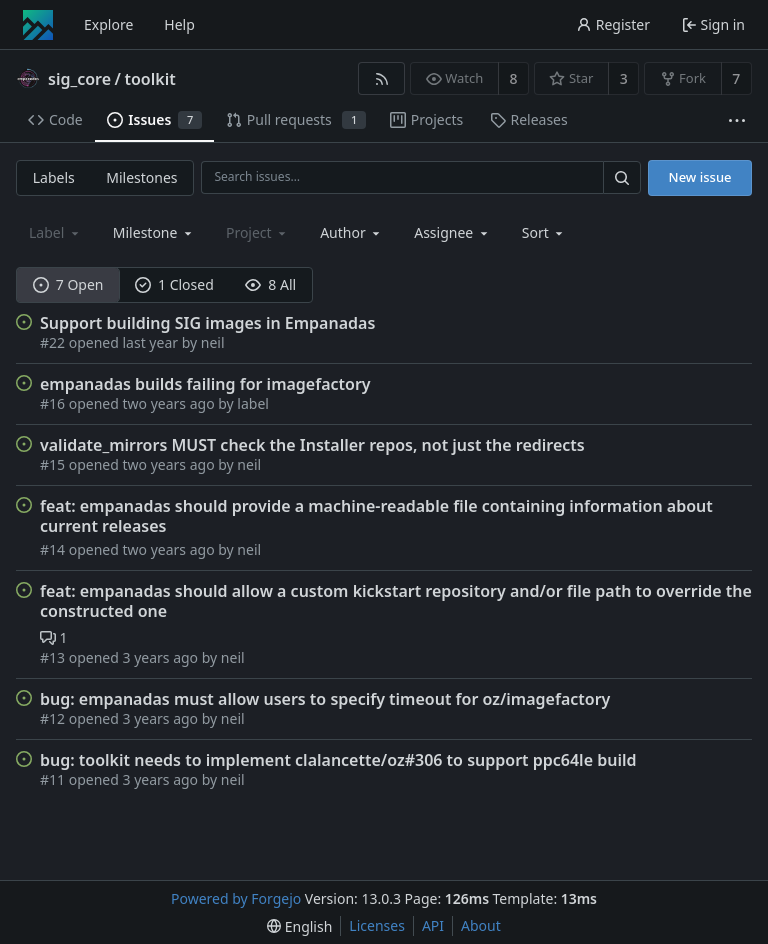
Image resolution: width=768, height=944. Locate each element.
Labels (54, 177)
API (433, 925)
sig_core (79, 79)
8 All (270, 284)
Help (179, 24)
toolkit (149, 79)
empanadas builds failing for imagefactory (205, 384)
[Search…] (622, 177)
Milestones (141, 177)
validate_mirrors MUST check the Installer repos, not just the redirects (312, 445)
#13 (54, 657)
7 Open (68, 284)
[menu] (544, 232)
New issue (700, 177)
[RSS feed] (381, 78)
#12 (54, 718)
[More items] (737, 120)
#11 (54, 779)
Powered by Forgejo (236, 898)
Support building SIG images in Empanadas (207, 323)
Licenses (377, 925)
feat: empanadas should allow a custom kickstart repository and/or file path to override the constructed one (396, 601)
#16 (54, 403)
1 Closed (174, 284)
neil (213, 342)
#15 (54, 464)
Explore (108, 24)
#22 (54, 342)
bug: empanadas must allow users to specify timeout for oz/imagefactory (325, 699)
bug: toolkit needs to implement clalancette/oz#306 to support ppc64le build (338, 760)
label (253, 403)
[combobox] (154, 232)
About (481, 925)
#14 (54, 549)
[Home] (38, 25)
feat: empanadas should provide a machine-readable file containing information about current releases (376, 516)
